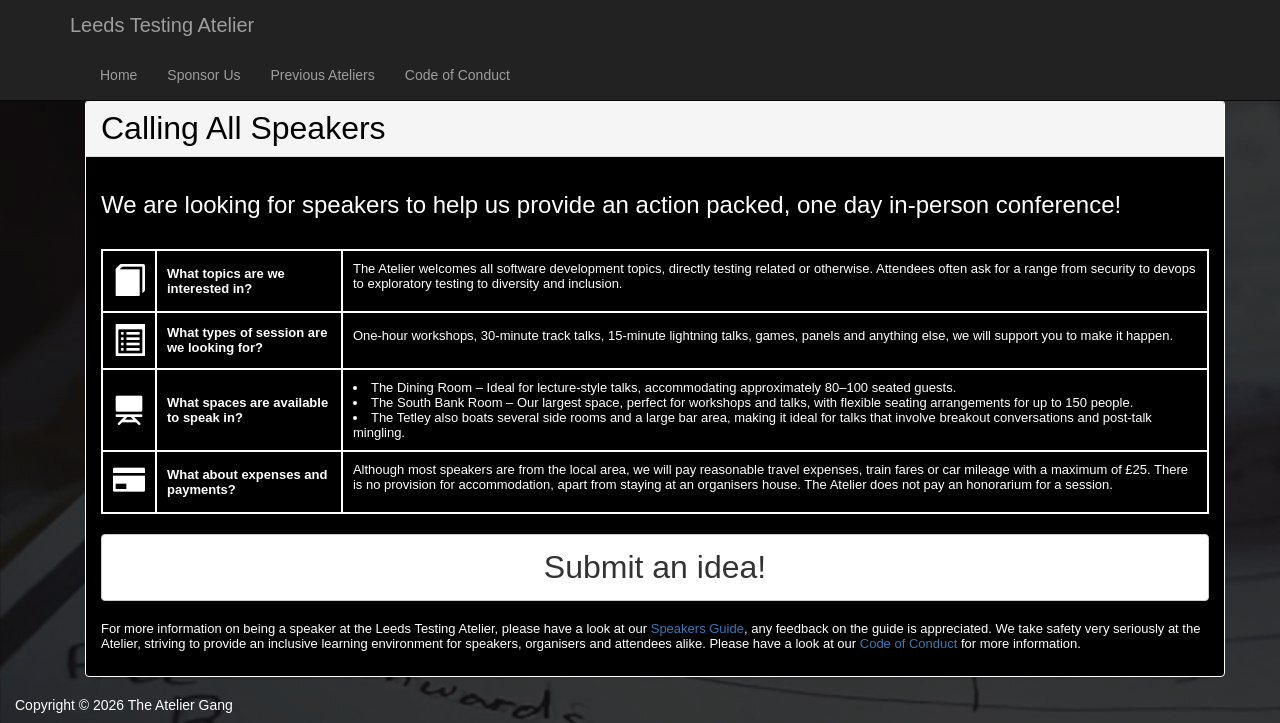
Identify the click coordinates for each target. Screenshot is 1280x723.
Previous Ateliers (323, 75)
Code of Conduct (457, 75)
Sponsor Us (203, 75)
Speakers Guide (697, 628)
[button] (655, 568)
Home (118, 75)
